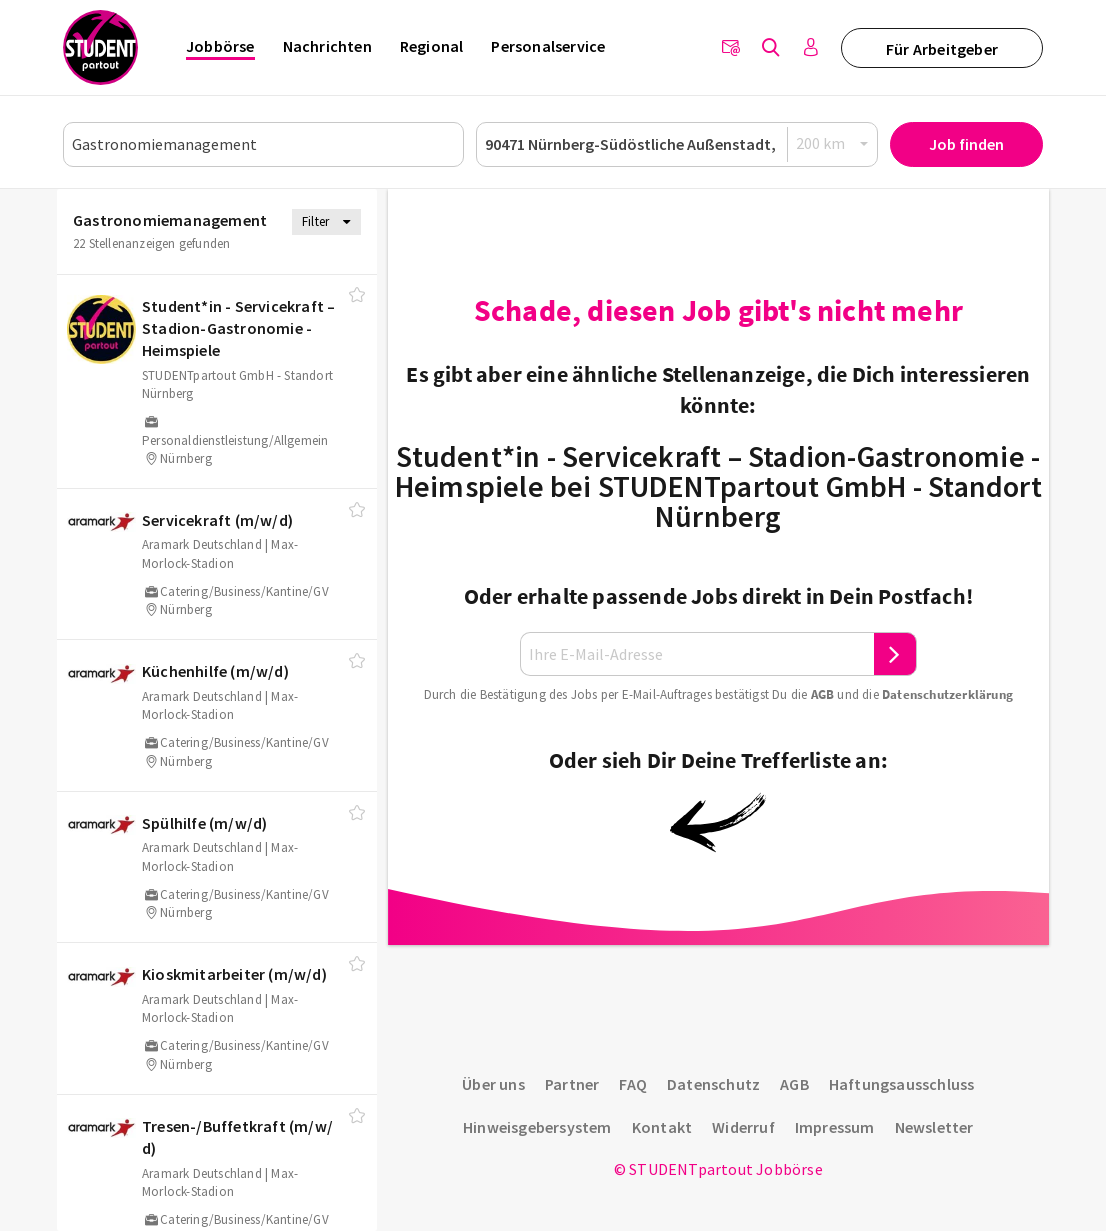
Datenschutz (713, 1084)
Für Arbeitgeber (942, 49)
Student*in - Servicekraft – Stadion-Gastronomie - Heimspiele (238, 328)
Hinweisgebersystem (537, 1127)
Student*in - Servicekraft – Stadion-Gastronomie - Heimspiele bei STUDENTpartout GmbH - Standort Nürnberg (718, 486)
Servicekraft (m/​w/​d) (217, 520)
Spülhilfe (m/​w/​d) (204, 823)
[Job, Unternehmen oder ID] (263, 144)
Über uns (493, 1084)
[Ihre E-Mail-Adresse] (697, 654)
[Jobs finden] (771, 48)
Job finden (966, 144)
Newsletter (934, 1127)
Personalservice (548, 46)
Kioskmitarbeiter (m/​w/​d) (234, 974)
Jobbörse (220, 46)
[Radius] (833, 143)
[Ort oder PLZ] (676, 144)
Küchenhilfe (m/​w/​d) (215, 671)
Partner (572, 1084)
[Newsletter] (731, 48)
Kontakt (662, 1127)
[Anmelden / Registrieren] (811, 48)
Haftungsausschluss (902, 1084)
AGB (823, 694)
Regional (432, 46)
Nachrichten (327, 46)
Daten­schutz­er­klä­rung (947, 694)
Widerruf (743, 1127)
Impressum (835, 1127)
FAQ (633, 1084)
